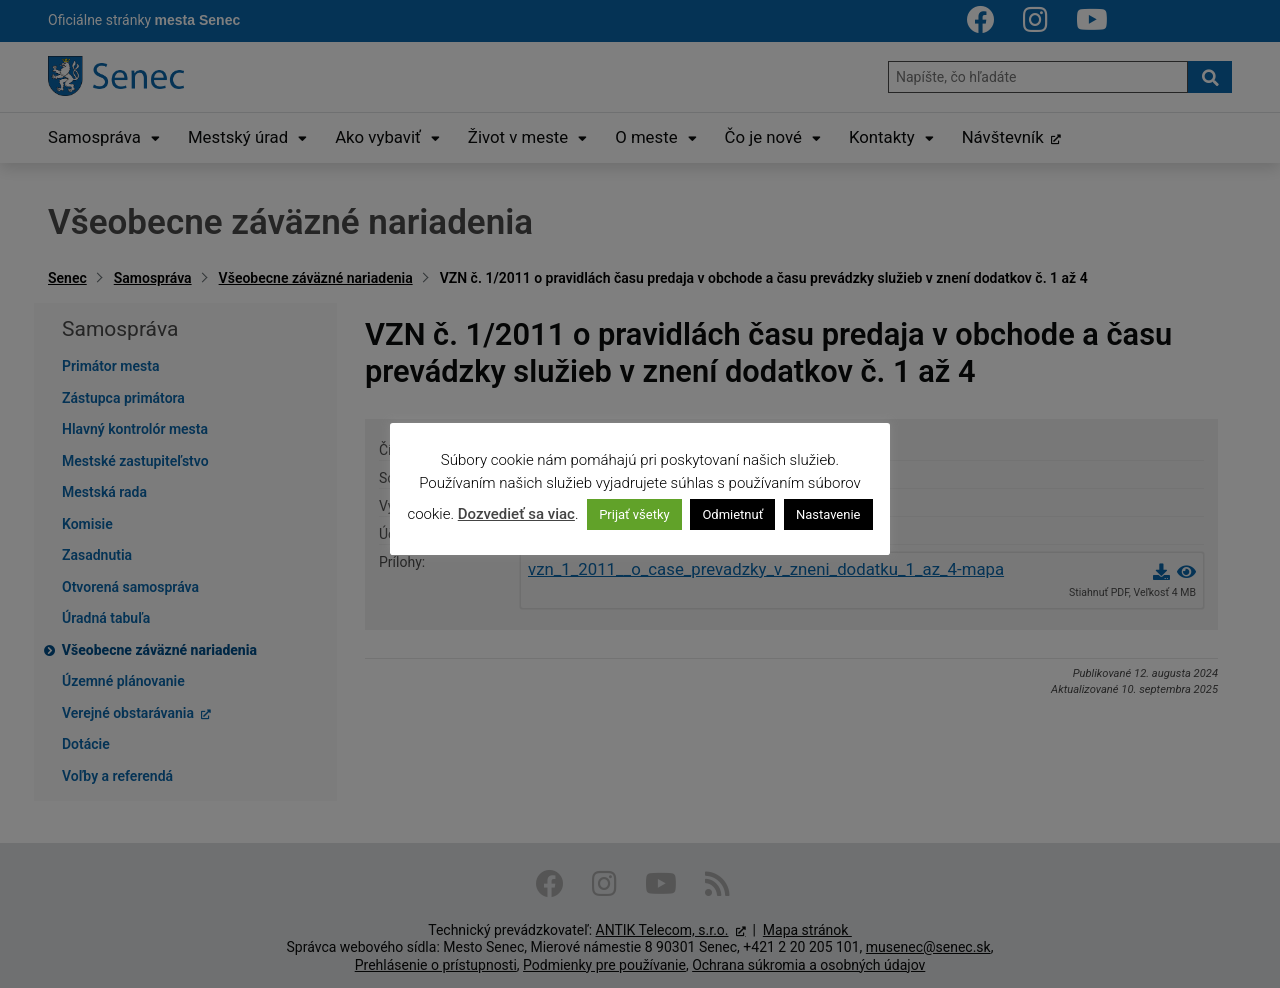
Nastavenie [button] (828, 514)
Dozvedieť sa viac (516, 514)
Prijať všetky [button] (634, 514)
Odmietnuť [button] (732, 514)
